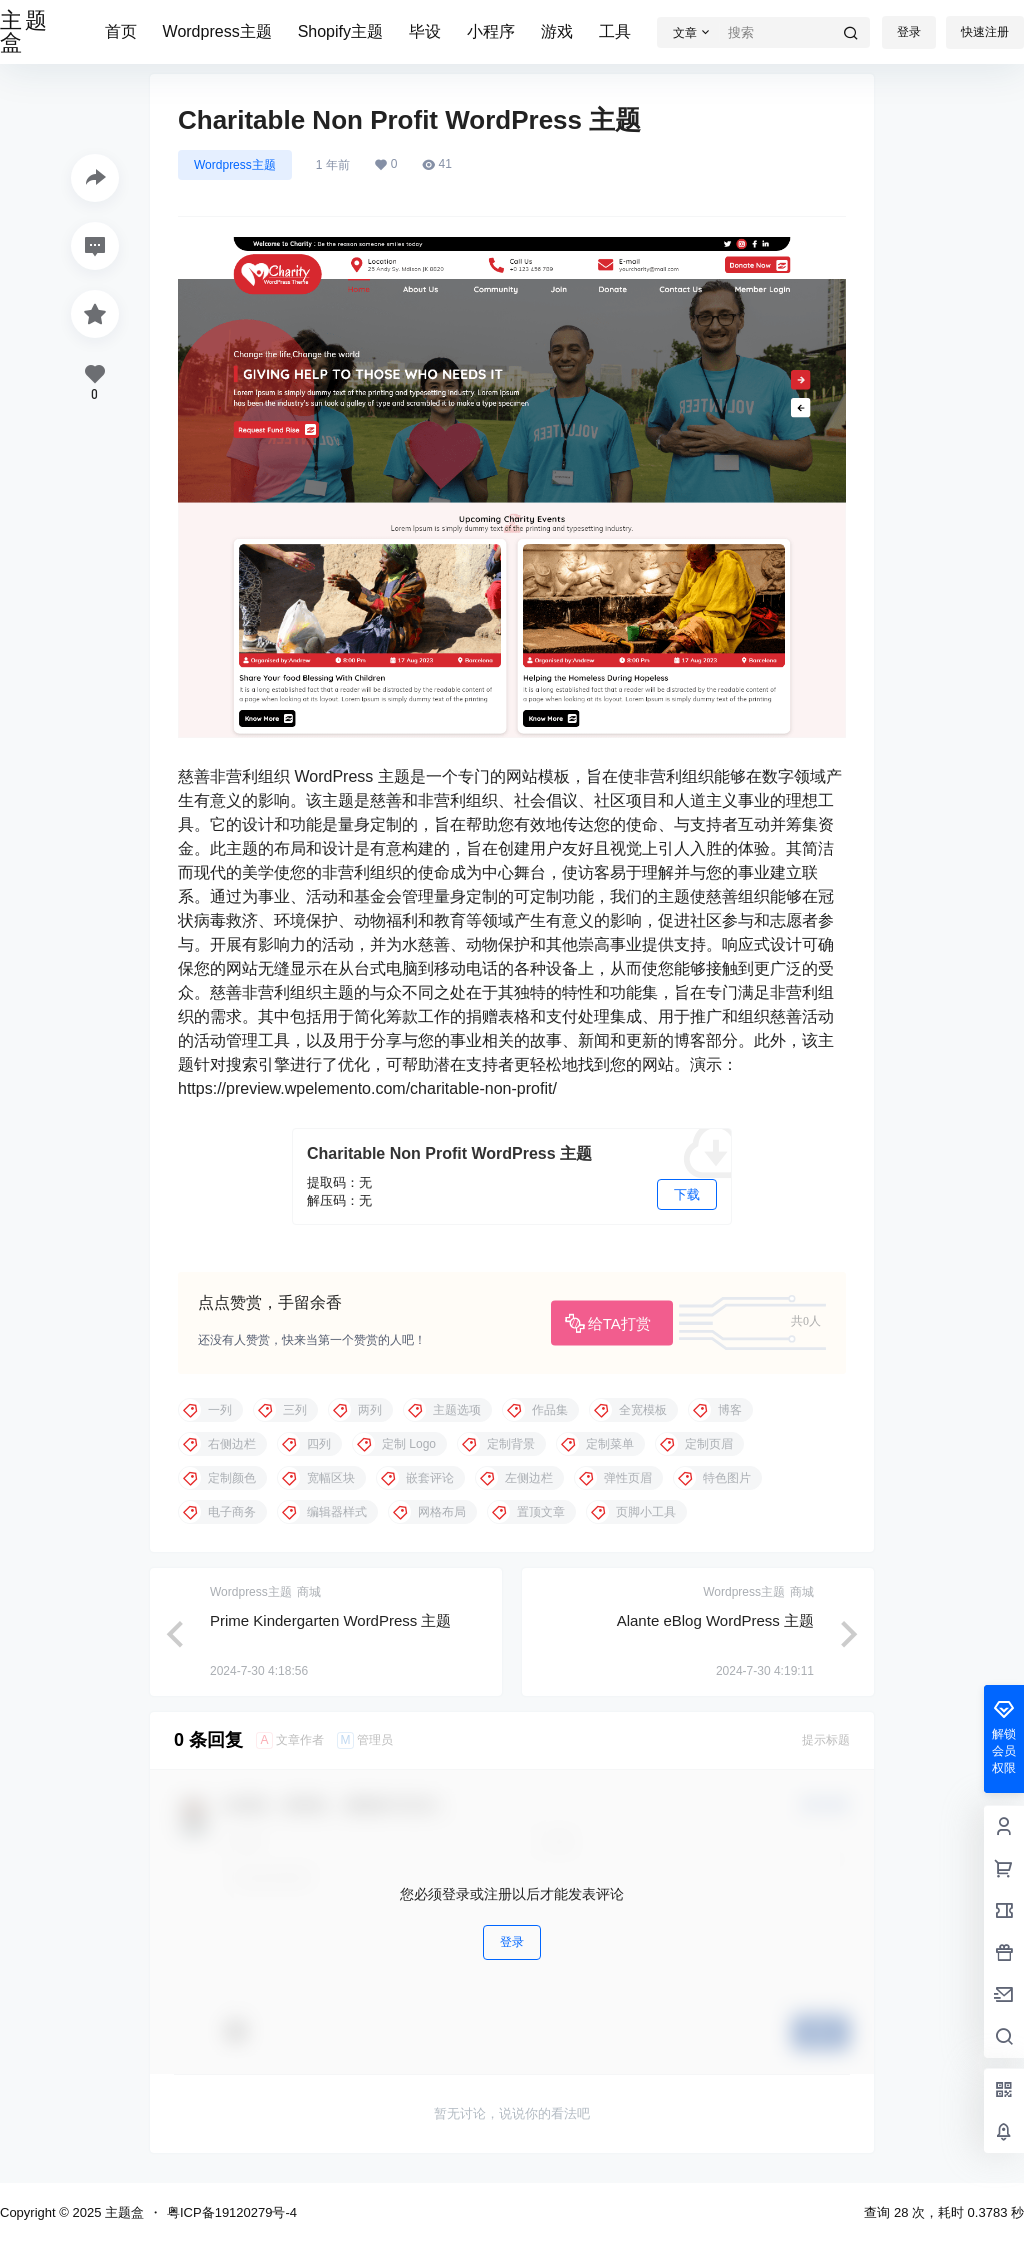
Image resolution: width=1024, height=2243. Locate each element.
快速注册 (985, 32)
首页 (121, 31)
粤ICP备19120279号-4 (232, 2212)
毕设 (425, 31)
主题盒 (122, 2212)
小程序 (491, 31)
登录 (909, 32)
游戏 (557, 31)
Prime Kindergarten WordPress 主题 (330, 1620)
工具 (615, 31)
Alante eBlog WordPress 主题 (715, 1620)
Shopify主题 (340, 31)
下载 (687, 1194)
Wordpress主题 (217, 31)
